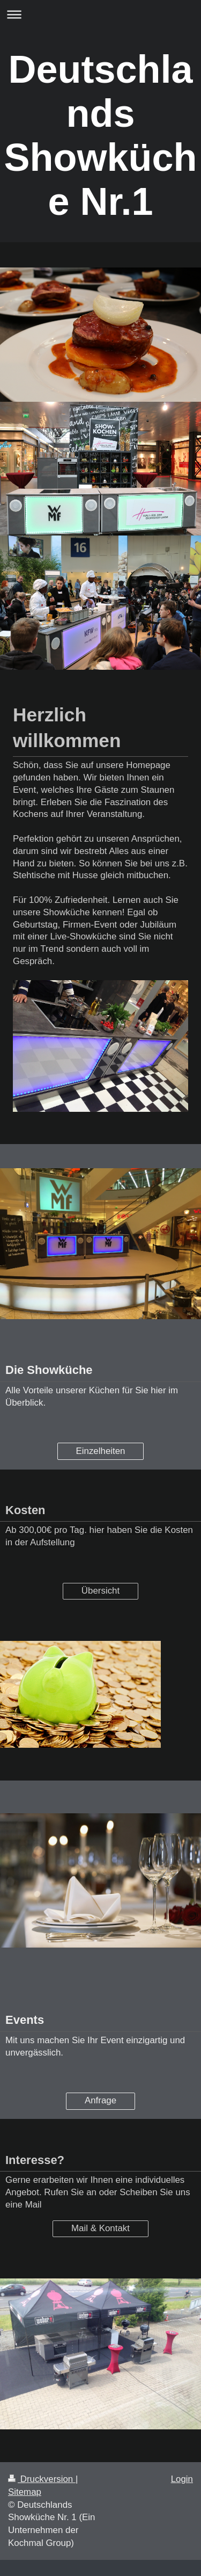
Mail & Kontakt (100, 2228)
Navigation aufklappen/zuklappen (100, 14)
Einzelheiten (100, 1451)
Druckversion (42, 2479)
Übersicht (100, 1591)
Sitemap (24, 2492)
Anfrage (100, 2100)
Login (182, 2479)
